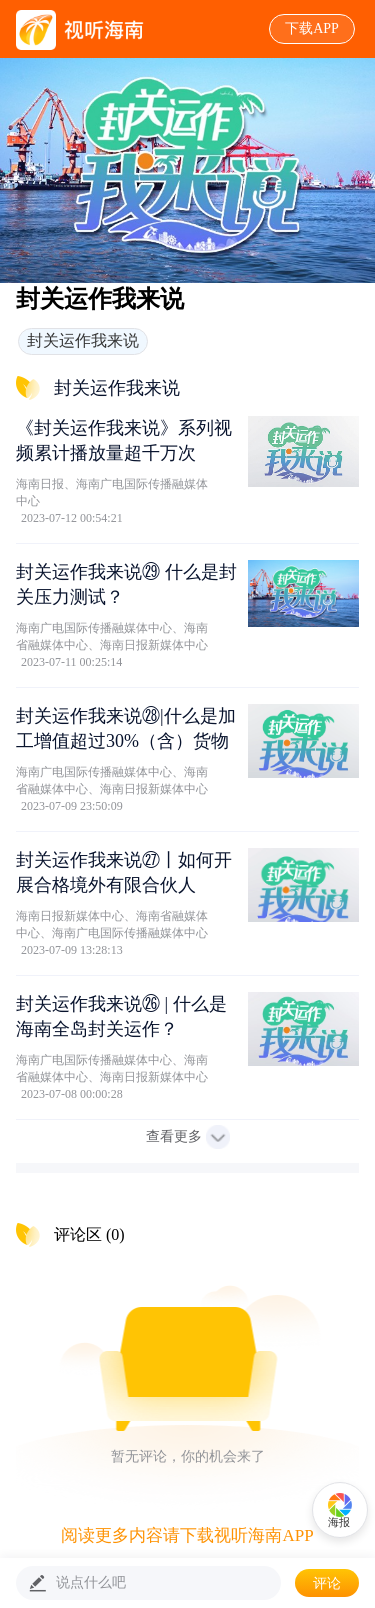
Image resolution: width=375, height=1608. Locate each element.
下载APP (312, 28)
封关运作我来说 (83, 340)
